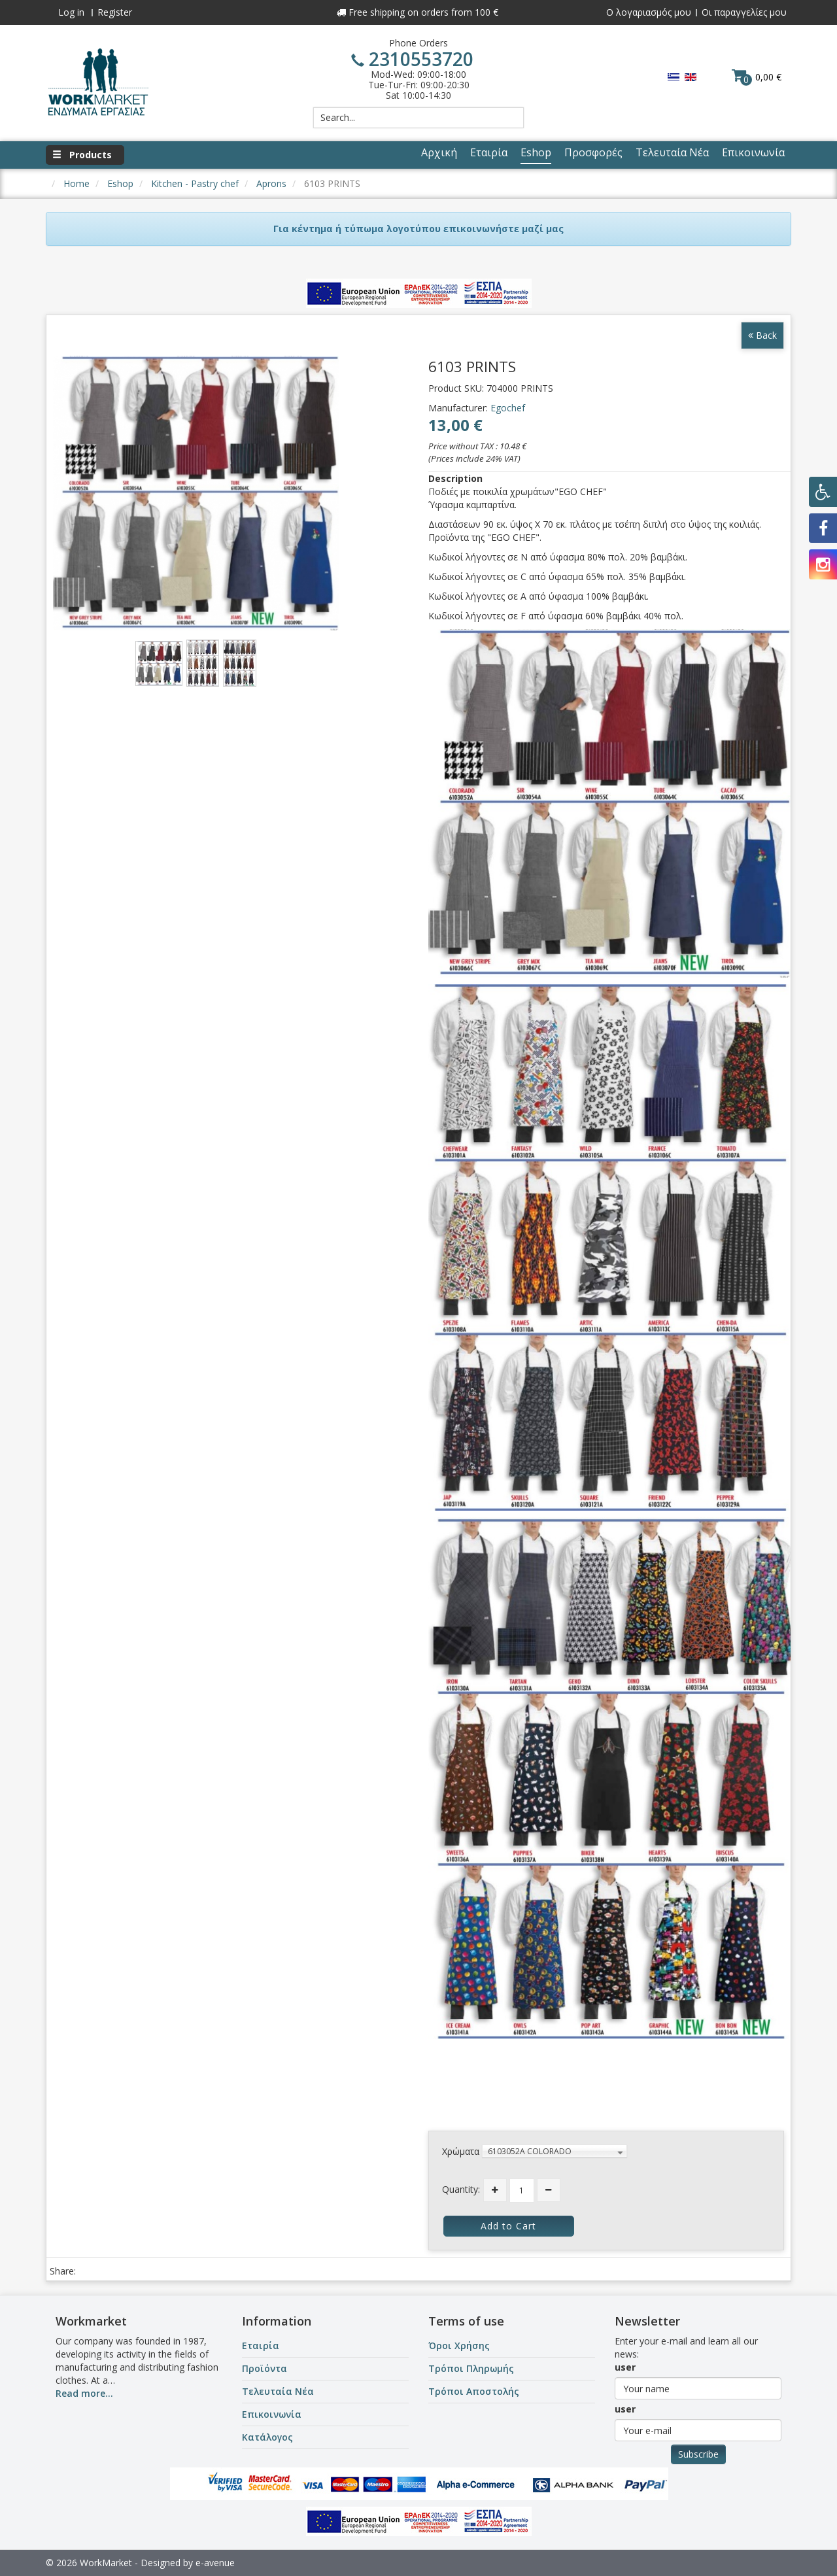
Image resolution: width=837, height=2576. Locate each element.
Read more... (84, 2393)
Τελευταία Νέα (278, 2391)
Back (762, 335)
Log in (71, 12)
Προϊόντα (264, 2368)
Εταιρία (260, 2345)
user (625, 2367)
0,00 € (756, 76)
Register (114, 12)
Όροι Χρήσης (459, 2345)
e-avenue (215, 2562)
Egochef (507, 408)
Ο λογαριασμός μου (648, 12)
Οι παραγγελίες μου (744, 12)
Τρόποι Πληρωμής (471, 2368)
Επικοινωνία (271, 2414)
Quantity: (461, 2189)
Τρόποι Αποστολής (473, 2391)
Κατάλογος (267, 2437)
